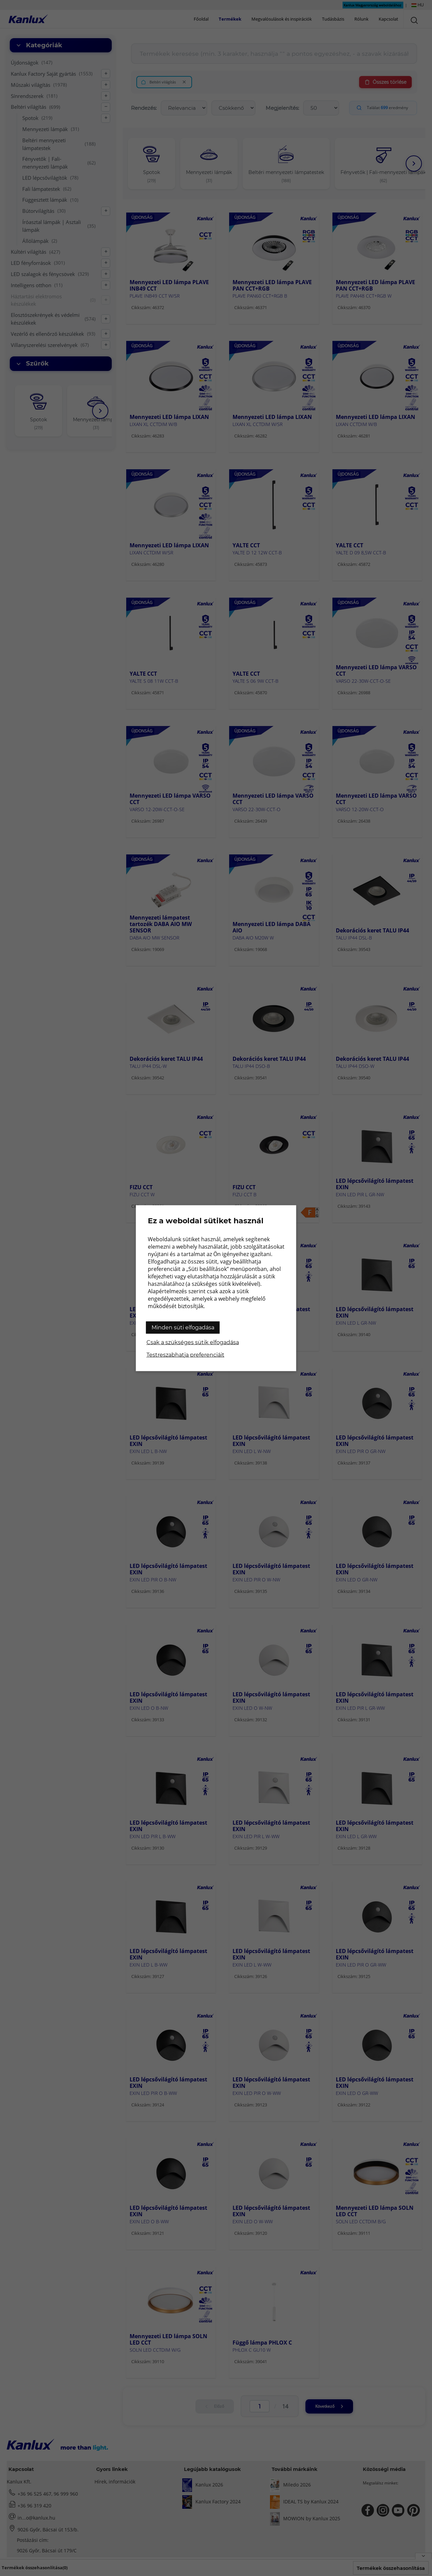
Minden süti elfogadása (183, 1327)
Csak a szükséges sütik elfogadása (192, 1342)
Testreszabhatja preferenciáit (185, 1354)
